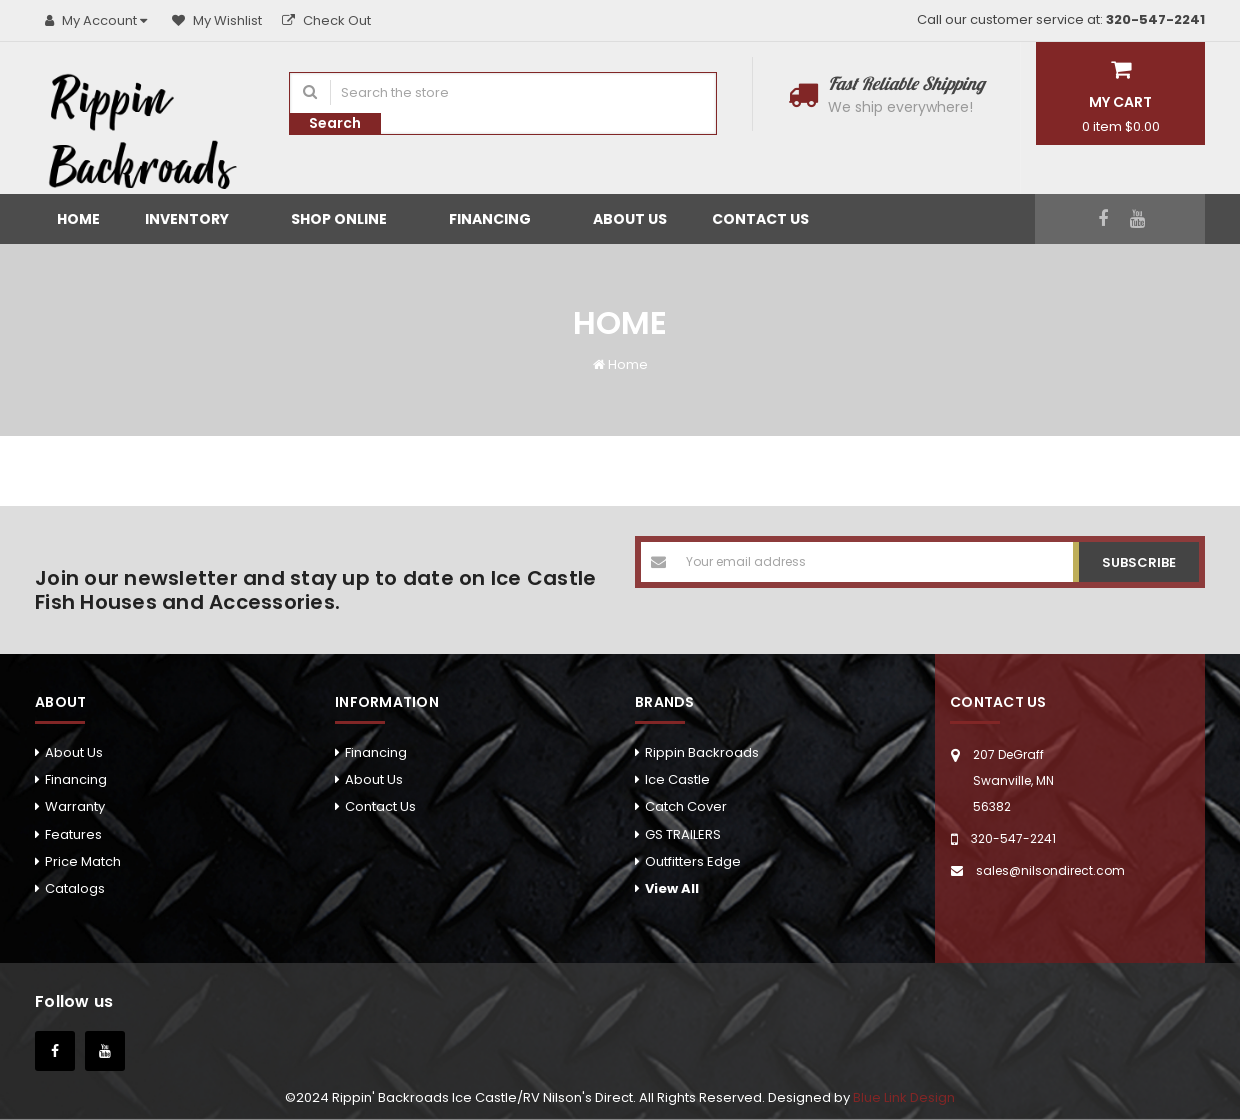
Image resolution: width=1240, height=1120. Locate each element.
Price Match (83, 861)
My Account (98, 20)
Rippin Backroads (702, 752)
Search (335, 123)
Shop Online (347, 219)
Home (78, 219)
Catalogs (75, 888)
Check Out (326, 20)
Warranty (75, 806)
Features (73, 834)
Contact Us (760, 219)
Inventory (195, 219)
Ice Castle (677, 779)
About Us (630, 219)
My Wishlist (217, 20)
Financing (498, 219)
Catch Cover (686, 806)
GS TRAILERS (683, 834)
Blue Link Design (904, 1097)
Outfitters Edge (693, 861)
